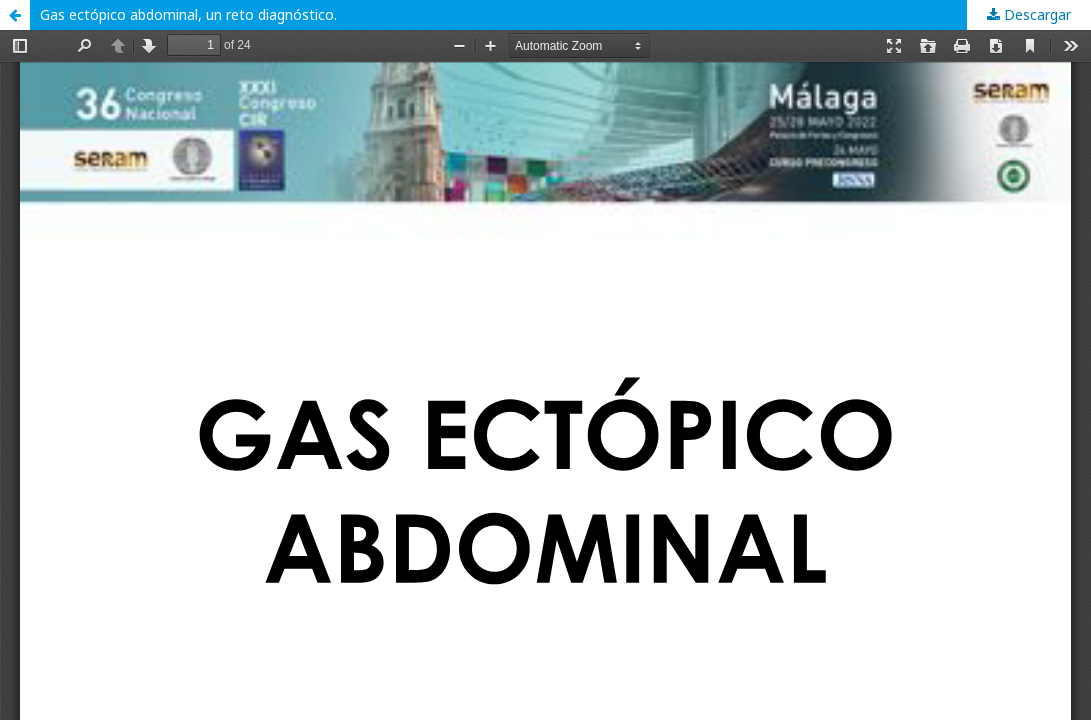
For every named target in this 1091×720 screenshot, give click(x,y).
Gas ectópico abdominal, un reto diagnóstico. (188, 14)
